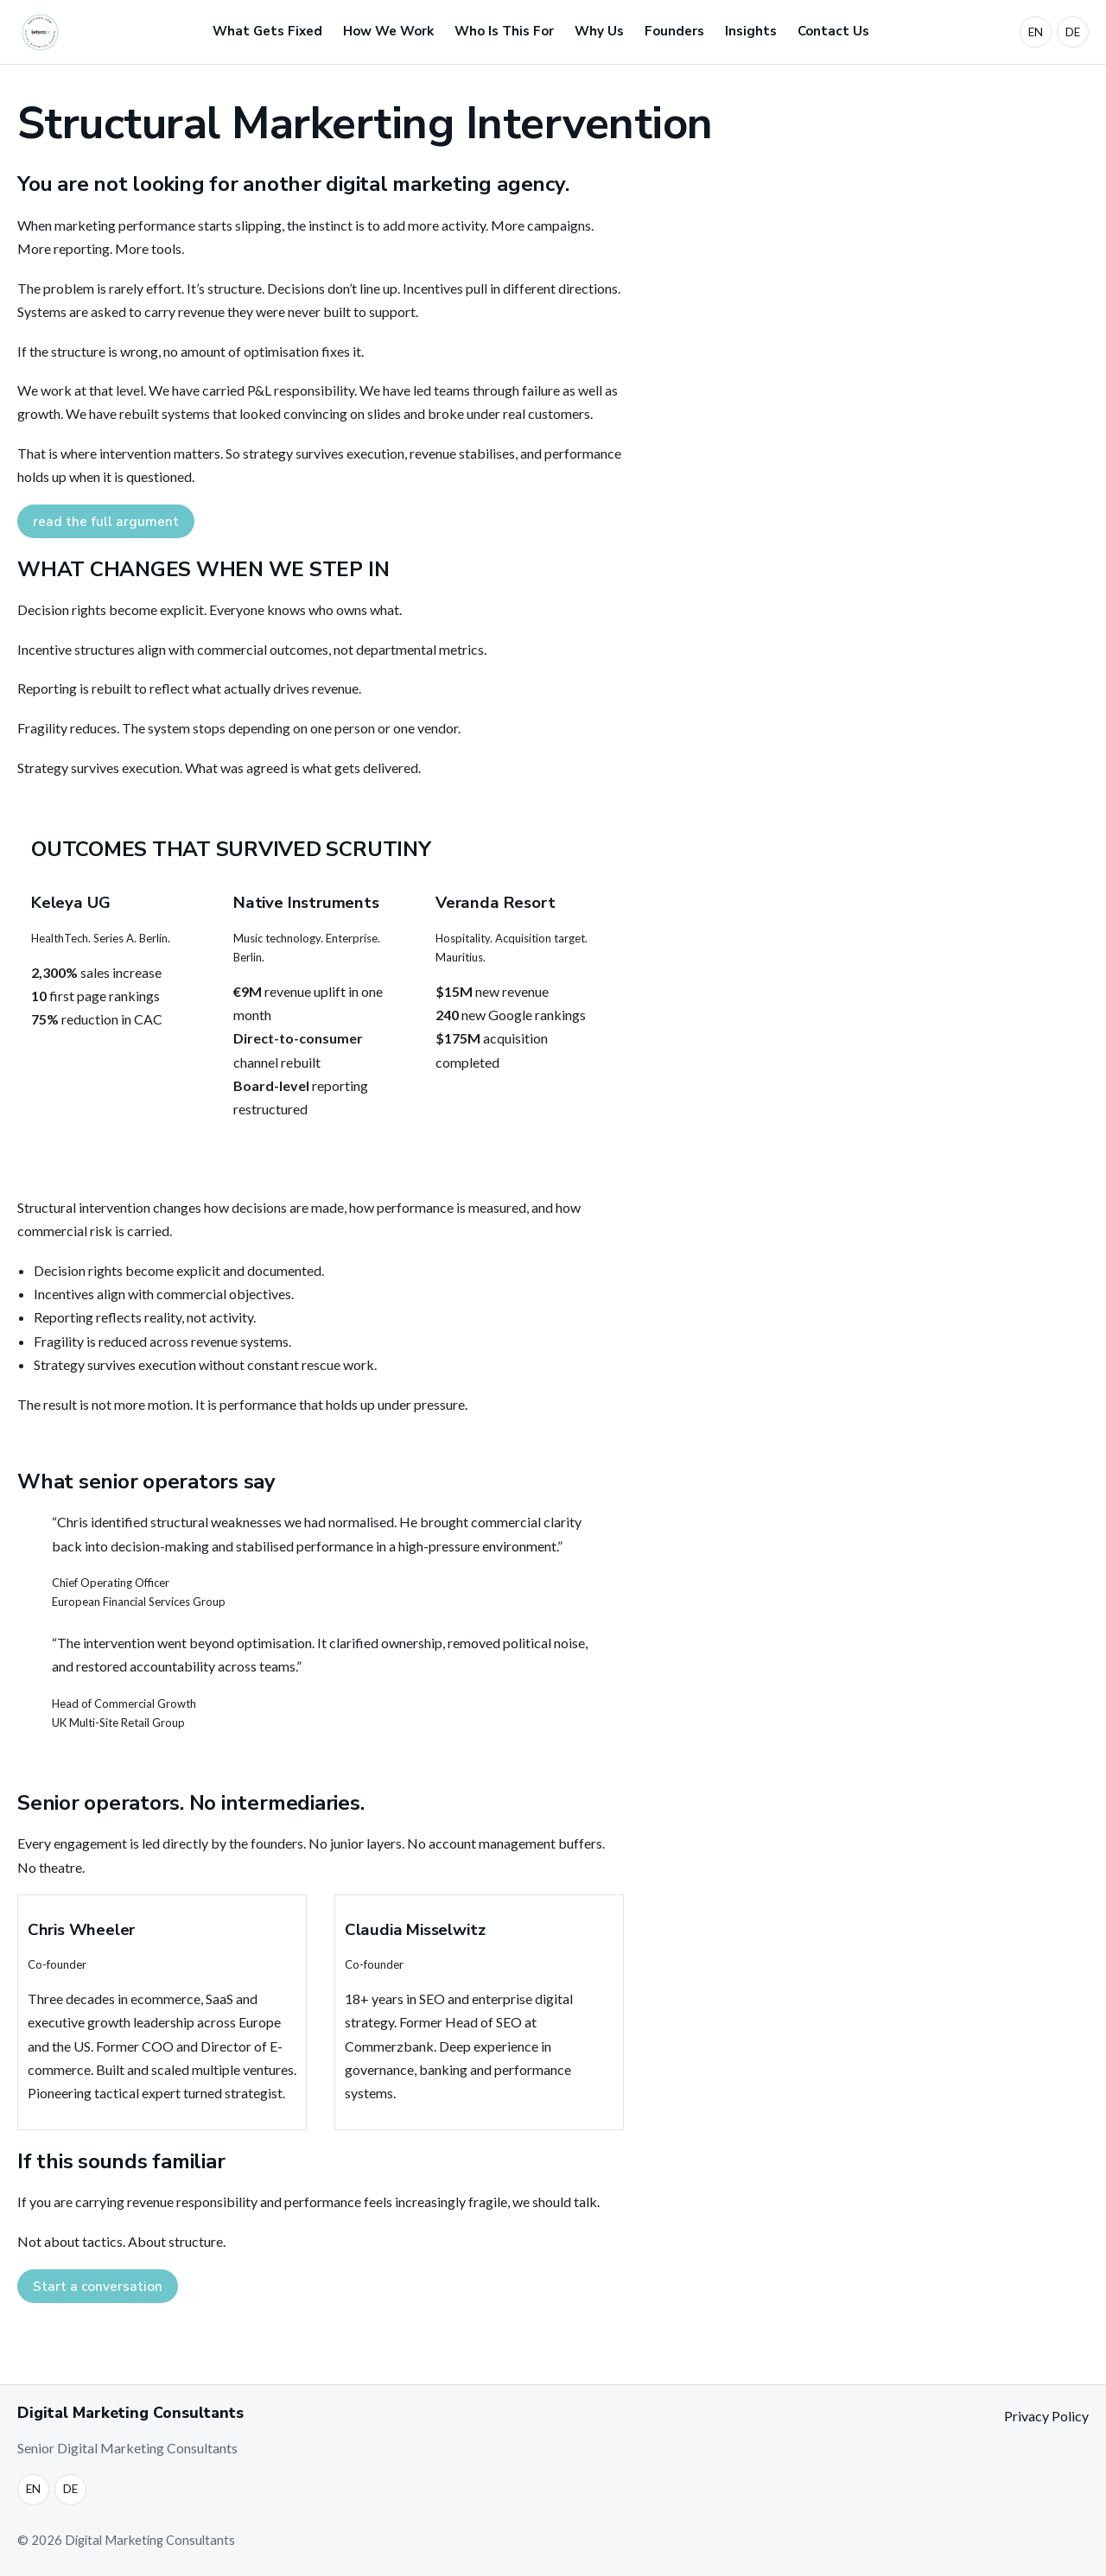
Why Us (599, 31)
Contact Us (833, 31)
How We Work (388, 31)
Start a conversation (97, 2286)
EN (1035, 32)
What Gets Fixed (267, 31)
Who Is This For (504, 31)
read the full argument (106, 521)
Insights (751, 31)
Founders (674, 31)
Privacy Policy (1046, 2416)
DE (1072, 32)
